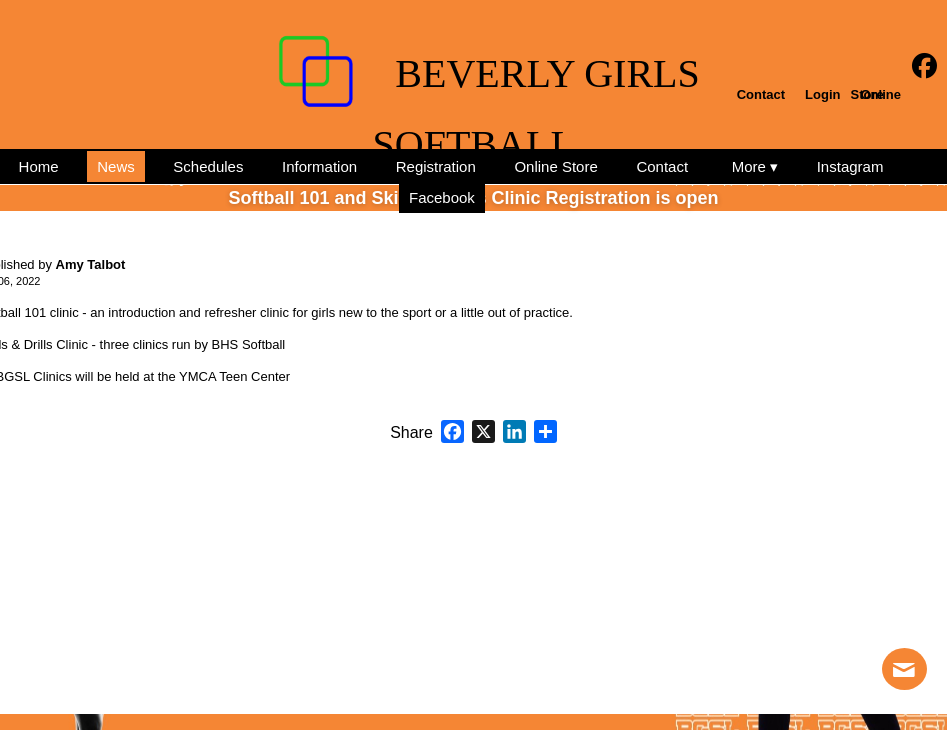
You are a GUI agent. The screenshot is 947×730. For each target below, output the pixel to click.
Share (411, 433)
